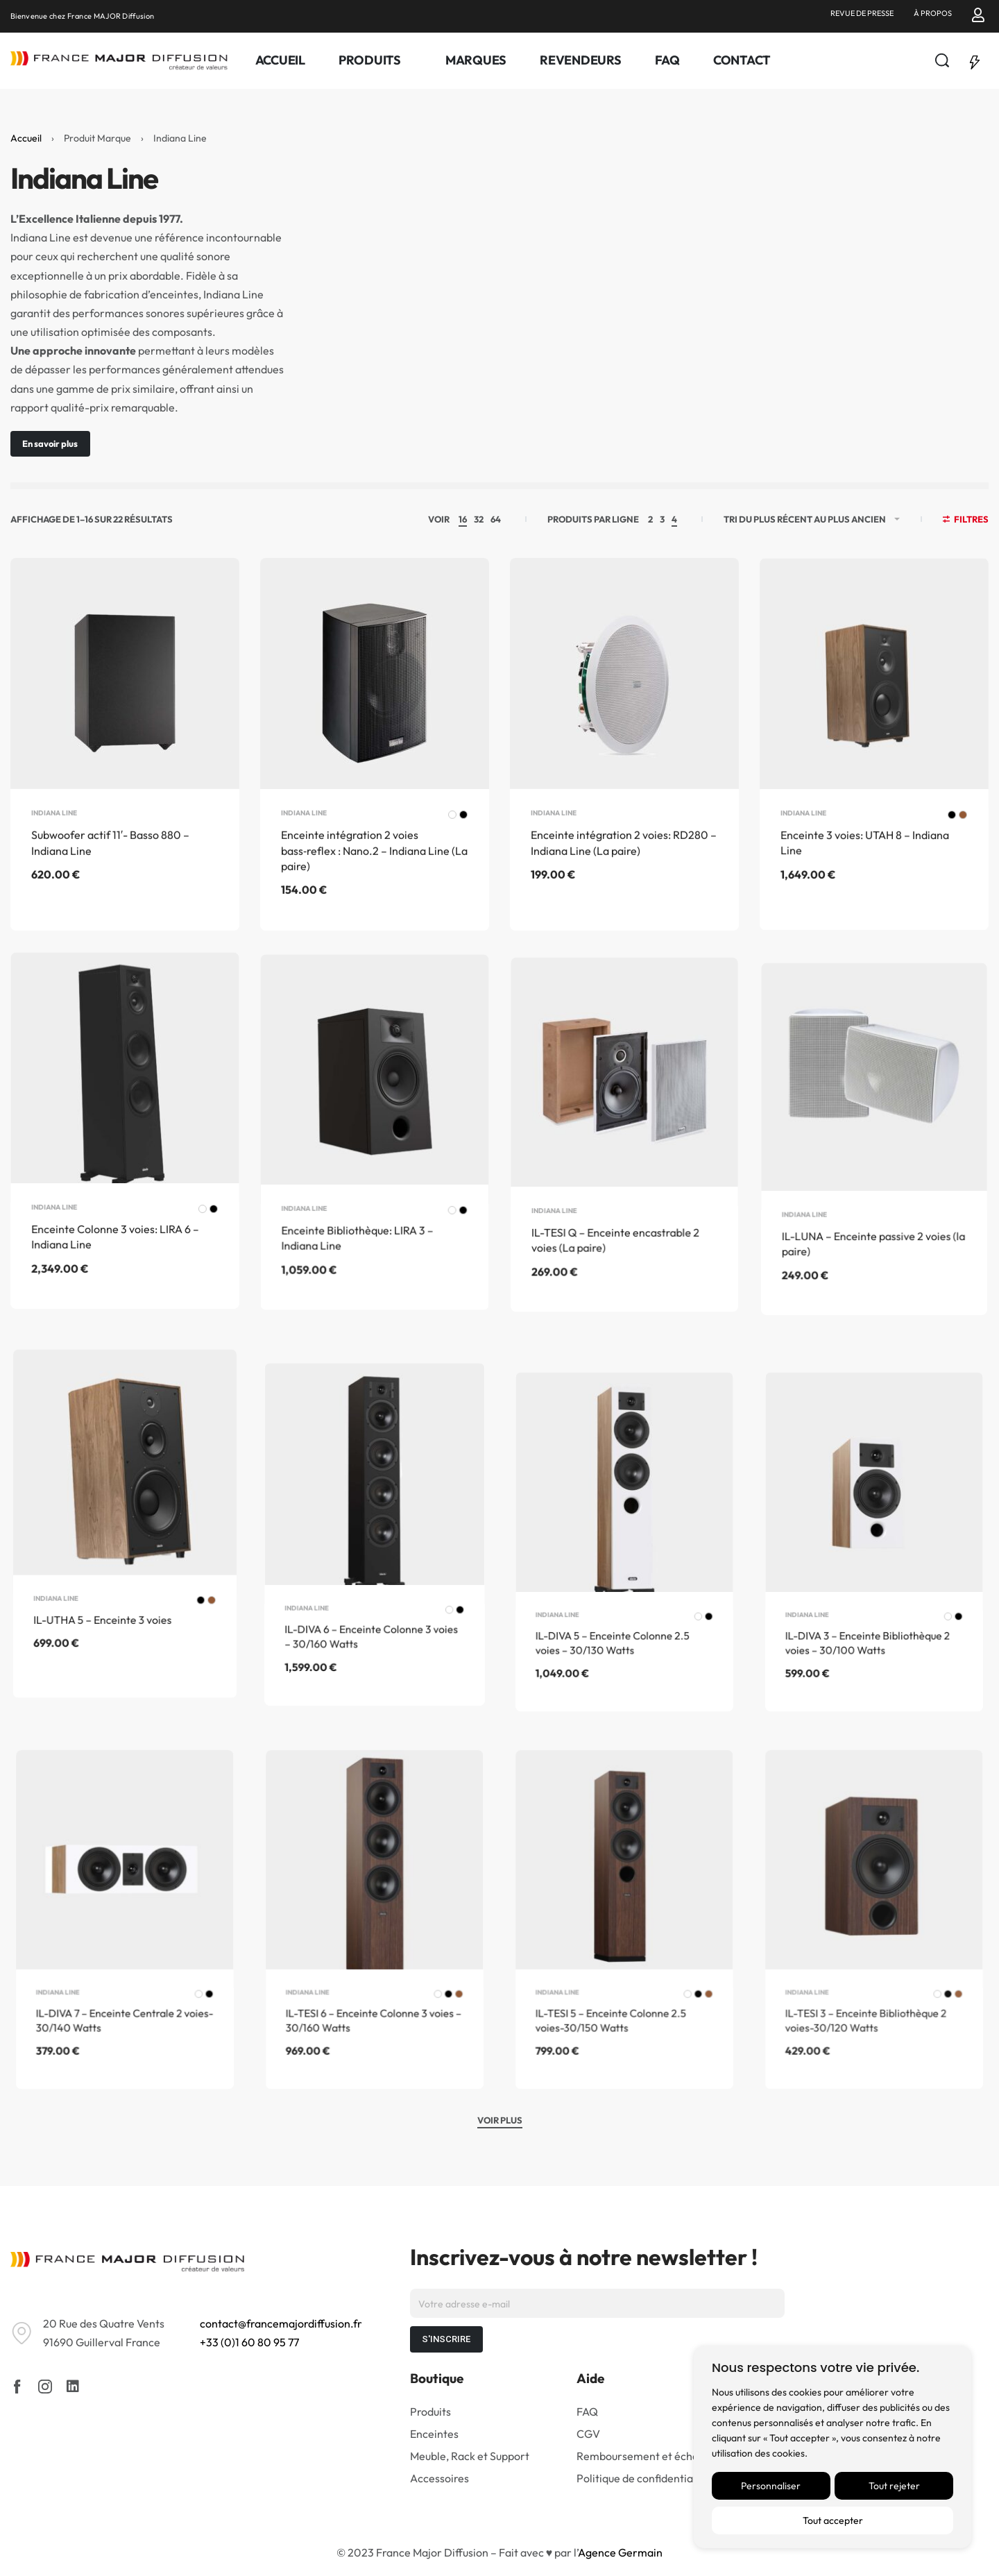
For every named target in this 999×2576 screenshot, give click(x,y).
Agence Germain (620, 2552)
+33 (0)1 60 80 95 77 (249, 2342)
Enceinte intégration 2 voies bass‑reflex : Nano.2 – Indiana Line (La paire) (374, 887)
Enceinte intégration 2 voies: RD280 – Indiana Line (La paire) (624, 890)
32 (479, 519)
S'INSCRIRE (446, 2339)
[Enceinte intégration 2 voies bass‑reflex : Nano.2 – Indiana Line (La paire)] (375, 706)
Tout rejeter (894, 2486)
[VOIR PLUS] (499, 2122)
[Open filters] (966, 521)
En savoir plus (50, 443)
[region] (832, 2447)
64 (495, 519)
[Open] (974, 60)
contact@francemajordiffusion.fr (281, 2323)
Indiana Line (55, 843)
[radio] (450, 853)
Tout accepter (833, 2520)
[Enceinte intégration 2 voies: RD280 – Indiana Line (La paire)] (624, 720)
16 (463, 519)
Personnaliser (771, 2486)
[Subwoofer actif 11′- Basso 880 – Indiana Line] (124, 697)
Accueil (26, 138)
